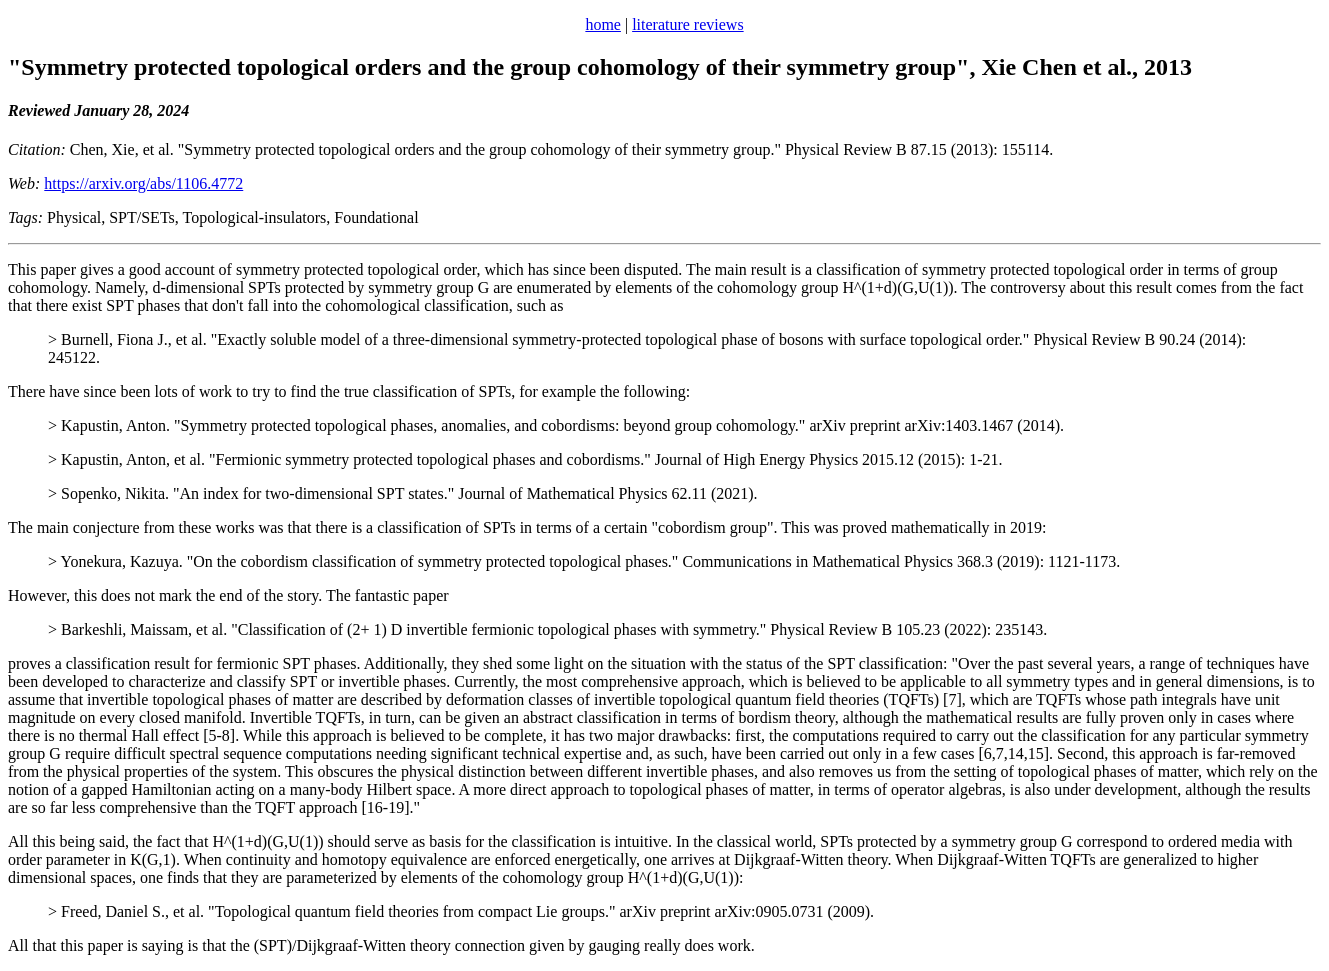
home (603, 24)
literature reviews (688, 24)
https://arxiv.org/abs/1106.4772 (143, 183)
